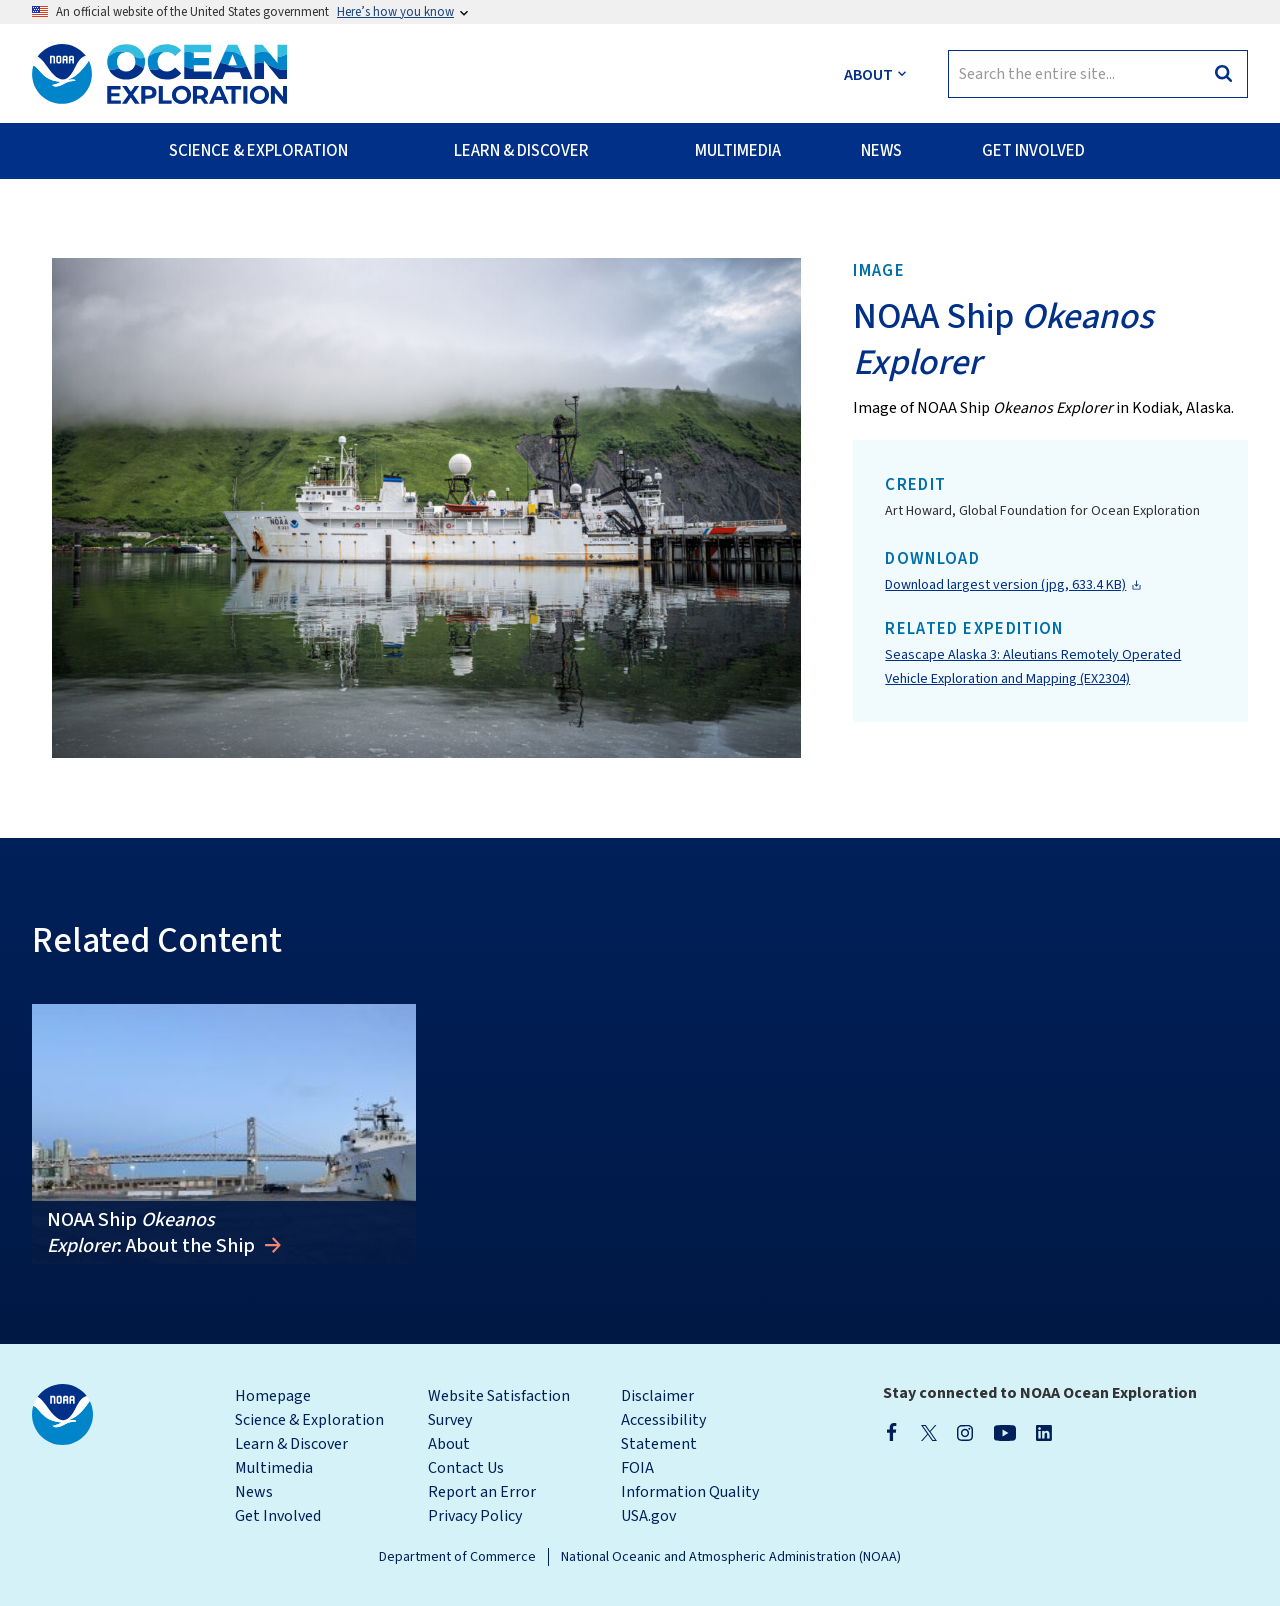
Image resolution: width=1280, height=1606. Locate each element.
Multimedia (274, 1468)
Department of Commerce (457, 1557)
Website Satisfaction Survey (499, 1408)
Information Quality (690, 1492)
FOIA (637, 1468)
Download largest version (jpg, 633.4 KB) (1005, 585)
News (254, 1492)
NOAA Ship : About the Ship (153, 1233)
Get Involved (278, 1516)
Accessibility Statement (663, 1432)
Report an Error (482, 1492)
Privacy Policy (475, 1516)
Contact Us (466, 1468)
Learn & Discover (291, 1444)
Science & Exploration (309, 1420)
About (449, 1444)
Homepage (273, 1396)
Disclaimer (657, 1396)
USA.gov (648, 1516)
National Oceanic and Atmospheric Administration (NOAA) (731, 1557)
